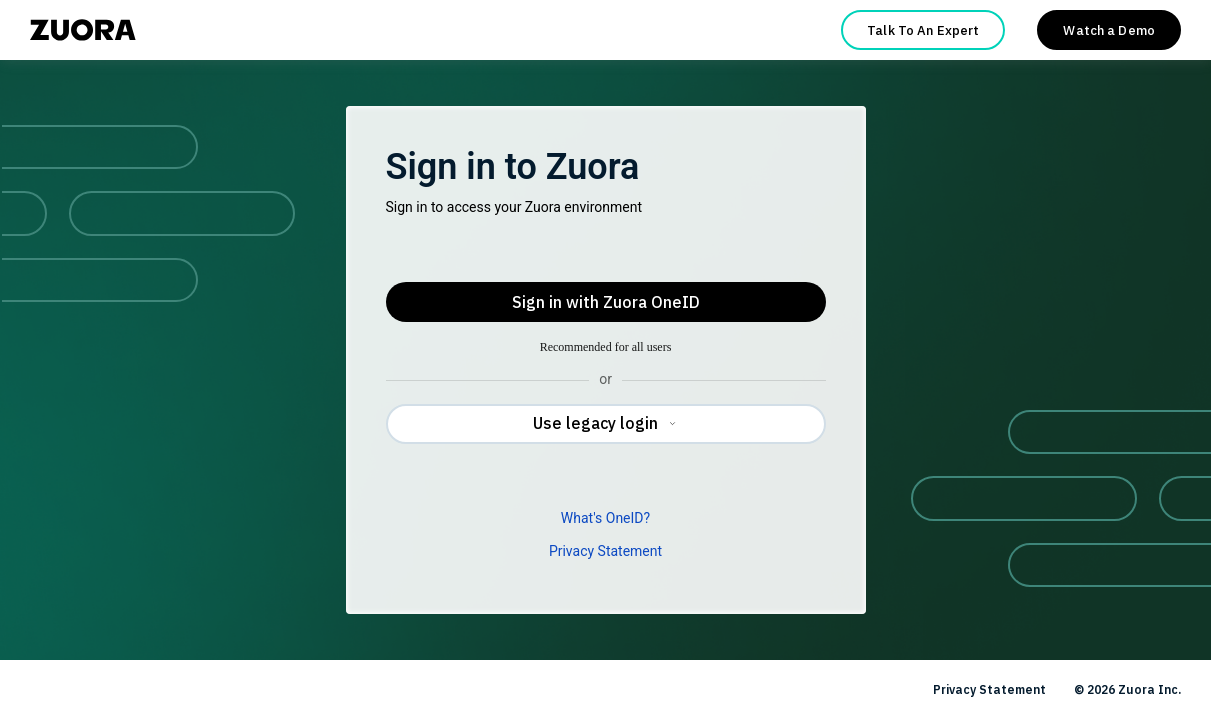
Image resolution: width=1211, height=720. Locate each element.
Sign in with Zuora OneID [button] (606, 302)
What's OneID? (605, 518)
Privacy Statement (605, 551)
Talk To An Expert (923, 30)
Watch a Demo (1109, 30)
